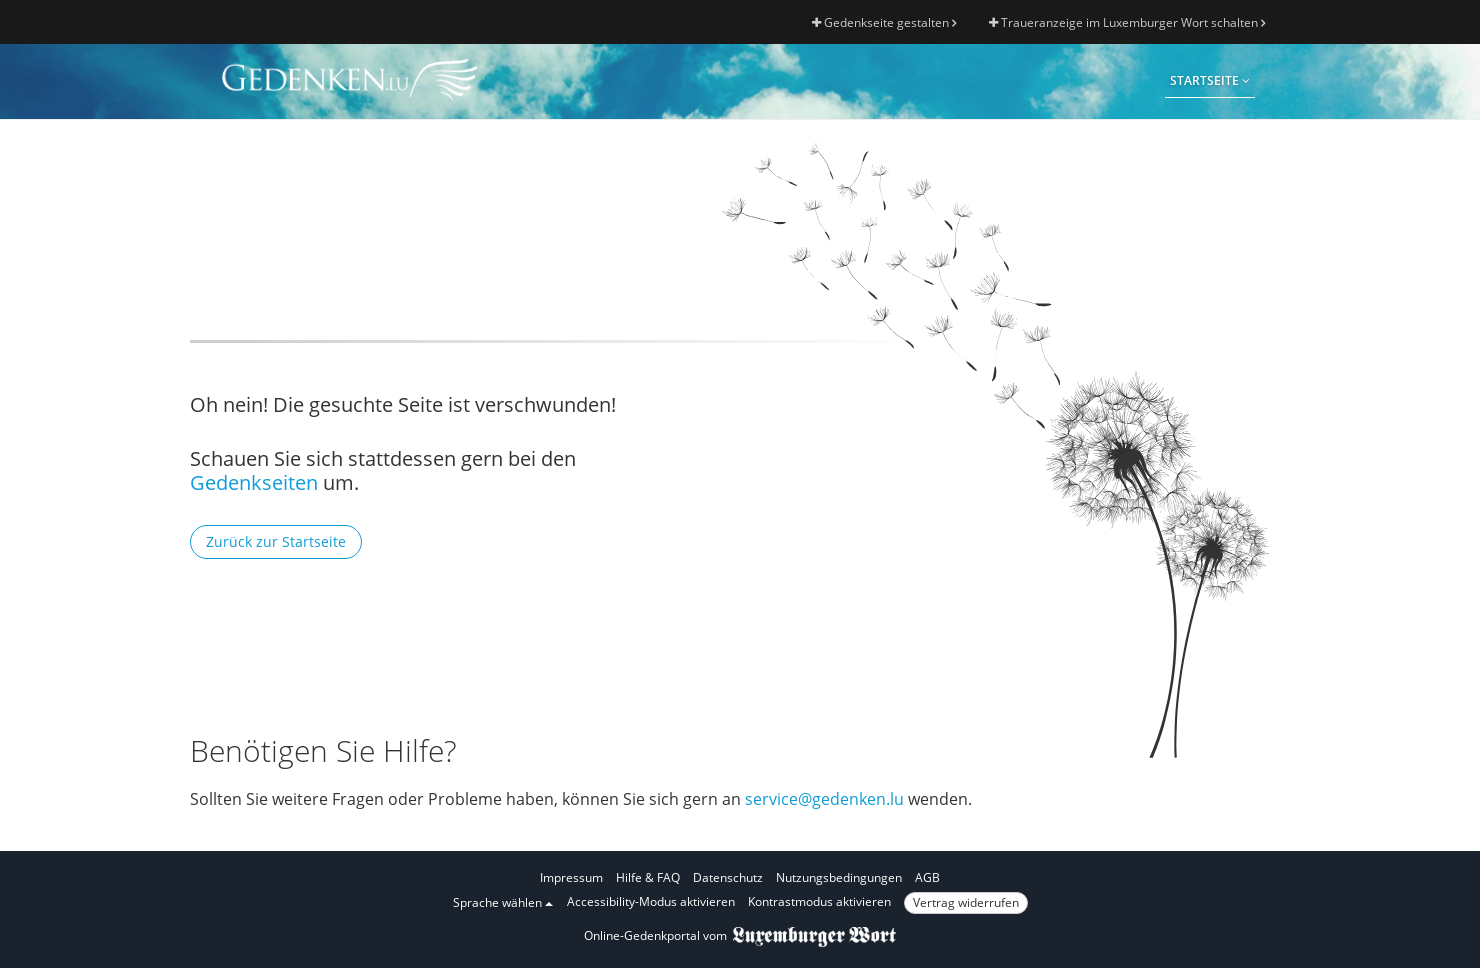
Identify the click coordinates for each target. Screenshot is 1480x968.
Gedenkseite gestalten (884, 22)
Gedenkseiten (254, 482)
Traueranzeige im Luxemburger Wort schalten (1127, 22)
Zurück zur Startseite (276, 541)
